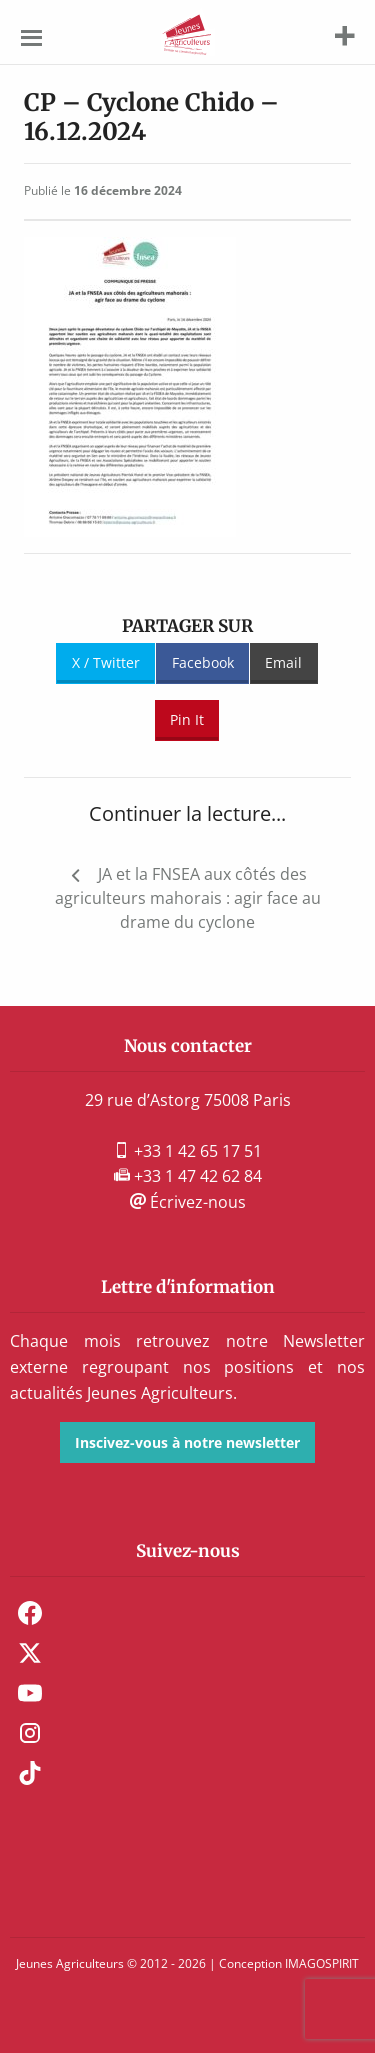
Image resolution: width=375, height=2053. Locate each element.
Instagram (30, 1733)
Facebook (203, 662)
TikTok (30, 1773)
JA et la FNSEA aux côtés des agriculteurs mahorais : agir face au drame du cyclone (188, 898)
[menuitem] (187, 1613)
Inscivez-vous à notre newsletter (187, 1442)
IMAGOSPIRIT (322, 1963)
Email (283, 662)
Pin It (187, 719)
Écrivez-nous (188, 1202)
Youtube (30, 1693)
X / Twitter (106, 662)
